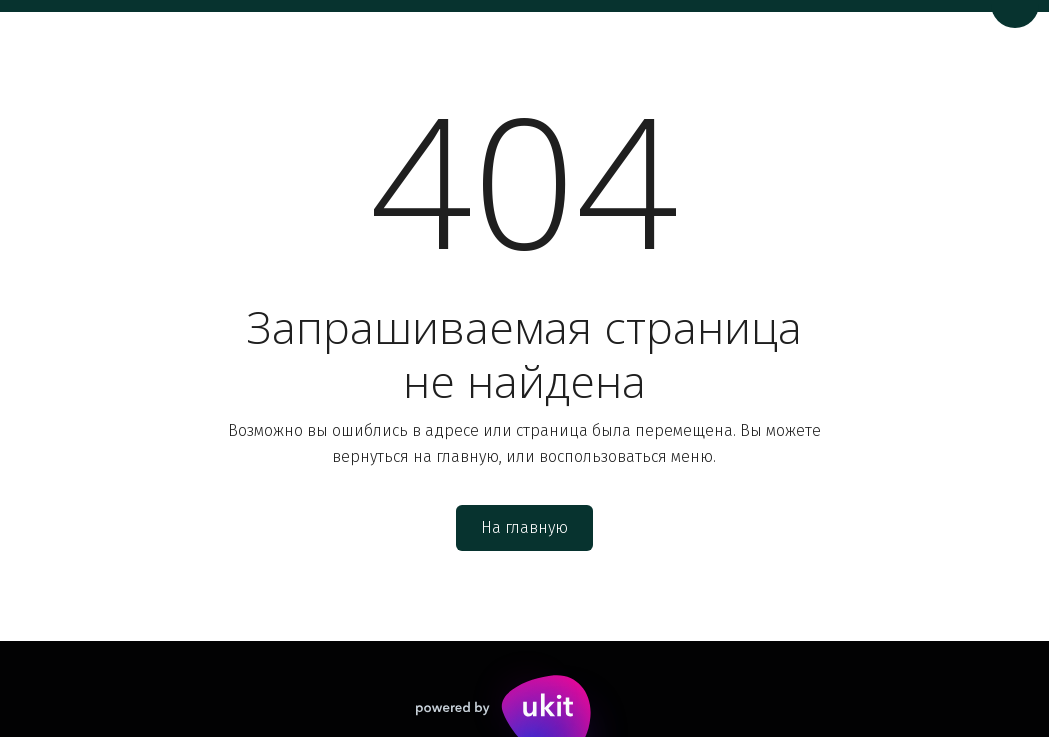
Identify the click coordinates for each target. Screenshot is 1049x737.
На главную (524, 527)
